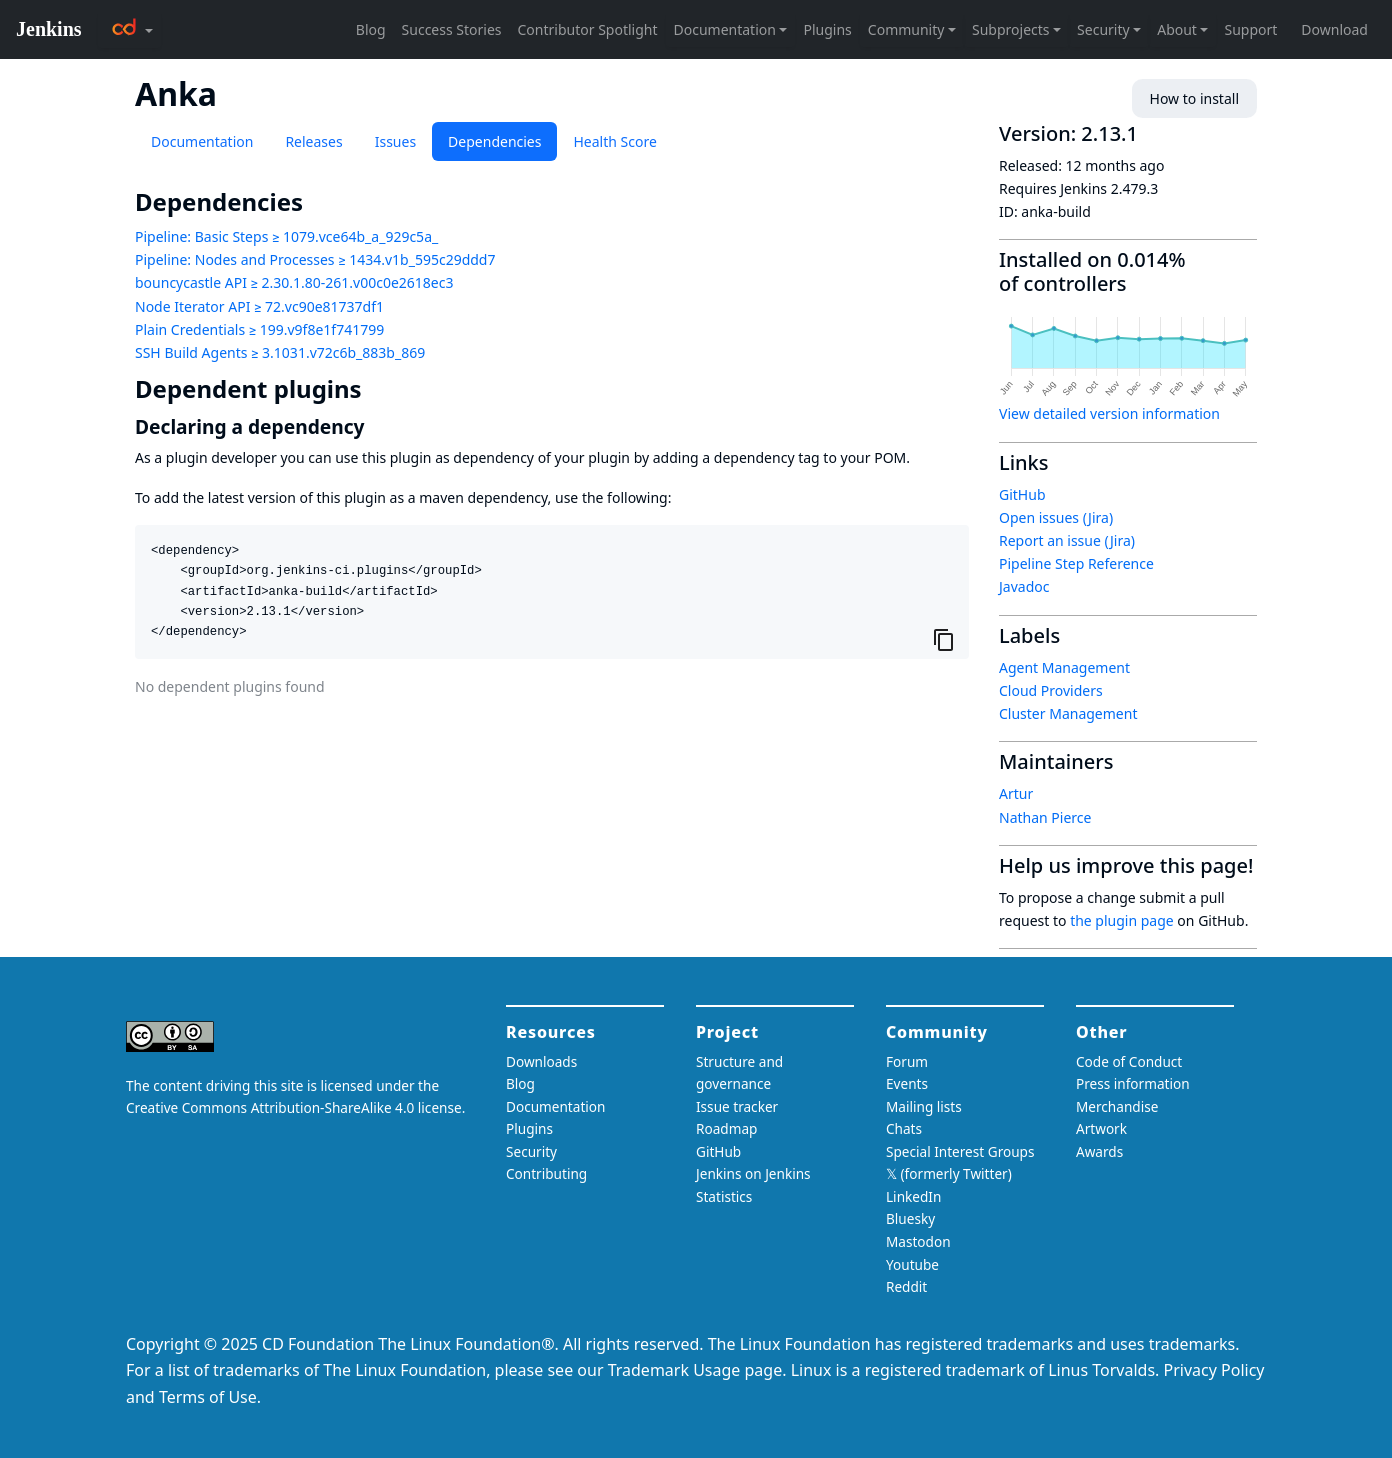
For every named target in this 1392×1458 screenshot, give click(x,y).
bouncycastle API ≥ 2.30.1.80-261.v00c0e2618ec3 (294, 282)
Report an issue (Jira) (1067, 540)
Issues (395, 141)
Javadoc (1024, 586)
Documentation (202, 141)
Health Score (614, 141)
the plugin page (1122, 920)
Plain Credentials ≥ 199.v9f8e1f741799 (259, 329)
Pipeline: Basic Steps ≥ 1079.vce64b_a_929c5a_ (286, 236)
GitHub (1022, 494)
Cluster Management (1068, 713)
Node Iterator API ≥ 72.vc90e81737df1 (259, 306)
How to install (1194, 98)
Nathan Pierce (1045, 817)
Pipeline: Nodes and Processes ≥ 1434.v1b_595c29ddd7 (315, 259)
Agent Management (1064, 667)
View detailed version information (1109, 413)
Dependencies (494, 141)
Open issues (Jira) (1056, 517)
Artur (1016, 793)
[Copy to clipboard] (944, 639)
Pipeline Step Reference (1076, 563)
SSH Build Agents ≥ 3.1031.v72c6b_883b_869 (280, 352)
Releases (313, 141)
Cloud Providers (1051, 690)
